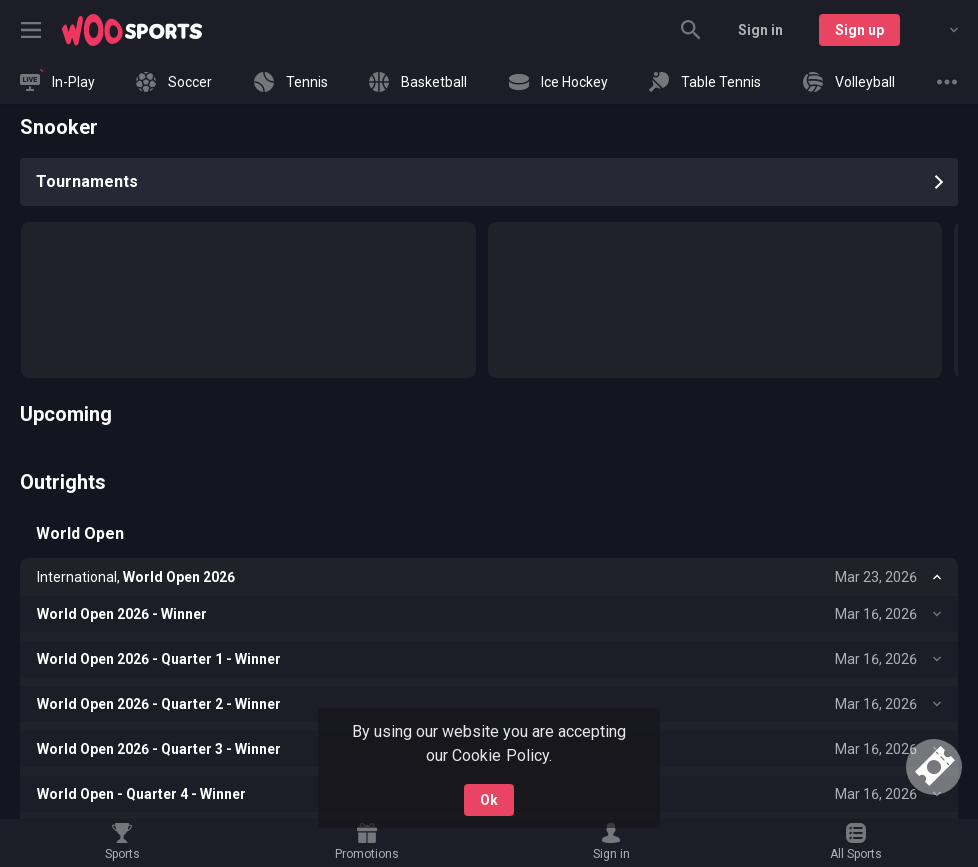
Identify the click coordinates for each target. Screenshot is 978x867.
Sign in (760, 30)
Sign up (859, 30)
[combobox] (939, 30)
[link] (132, 30)
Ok (489, 800)
